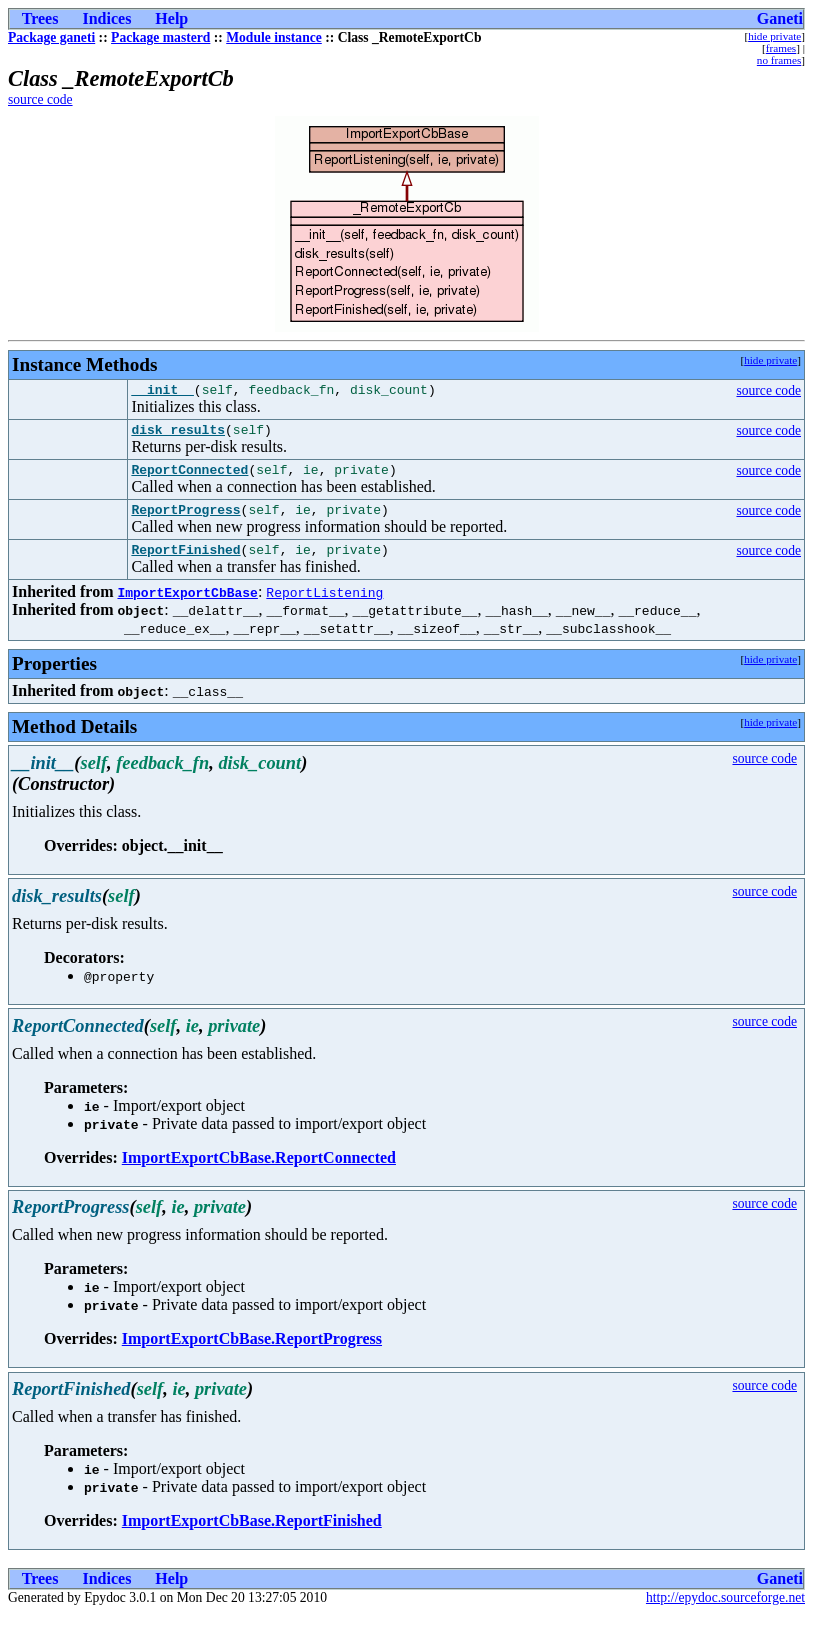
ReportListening (324, 607)
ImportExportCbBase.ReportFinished (252, 1535)
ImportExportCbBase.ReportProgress (252, 1353)
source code (40, 99)
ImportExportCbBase (187, 607)
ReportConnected (189, 478)
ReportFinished (185, 564)
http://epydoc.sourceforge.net (725, 1612)
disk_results (178, 435)
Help (171, 18)
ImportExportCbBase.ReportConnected (259, 1172)
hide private (774, 36)
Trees (40, 18)
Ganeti (780, 18)
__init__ (162, 392)
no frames (779, 60)
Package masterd (160, 37)
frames (781, 48)
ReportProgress (185, 521)
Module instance (274, 37)
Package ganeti (51, 37)
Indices (106, 18)
